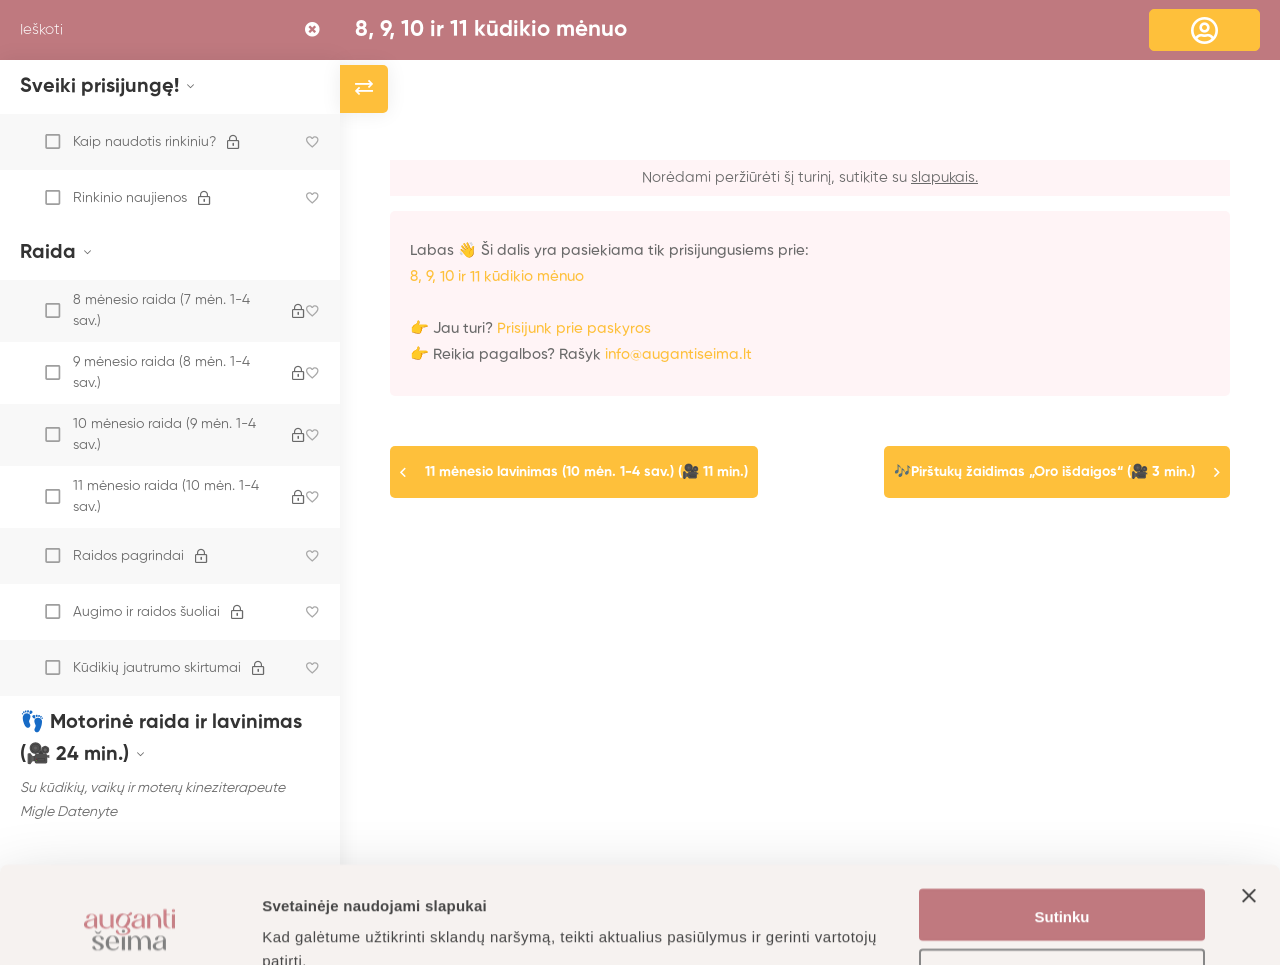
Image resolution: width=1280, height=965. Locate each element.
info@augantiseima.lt (678, 354)
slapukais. (944, 177)
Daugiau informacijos (339, 925)
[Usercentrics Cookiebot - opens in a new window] (129, 926)
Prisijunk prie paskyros (574, 328)
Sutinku (1062, 826)
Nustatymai (1062, 885)
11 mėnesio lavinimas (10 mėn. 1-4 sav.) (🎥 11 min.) (586, 472)
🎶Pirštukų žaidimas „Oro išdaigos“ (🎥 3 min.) (1044, 472)
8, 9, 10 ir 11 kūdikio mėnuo (491, 30)
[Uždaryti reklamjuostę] (1249, 824)
